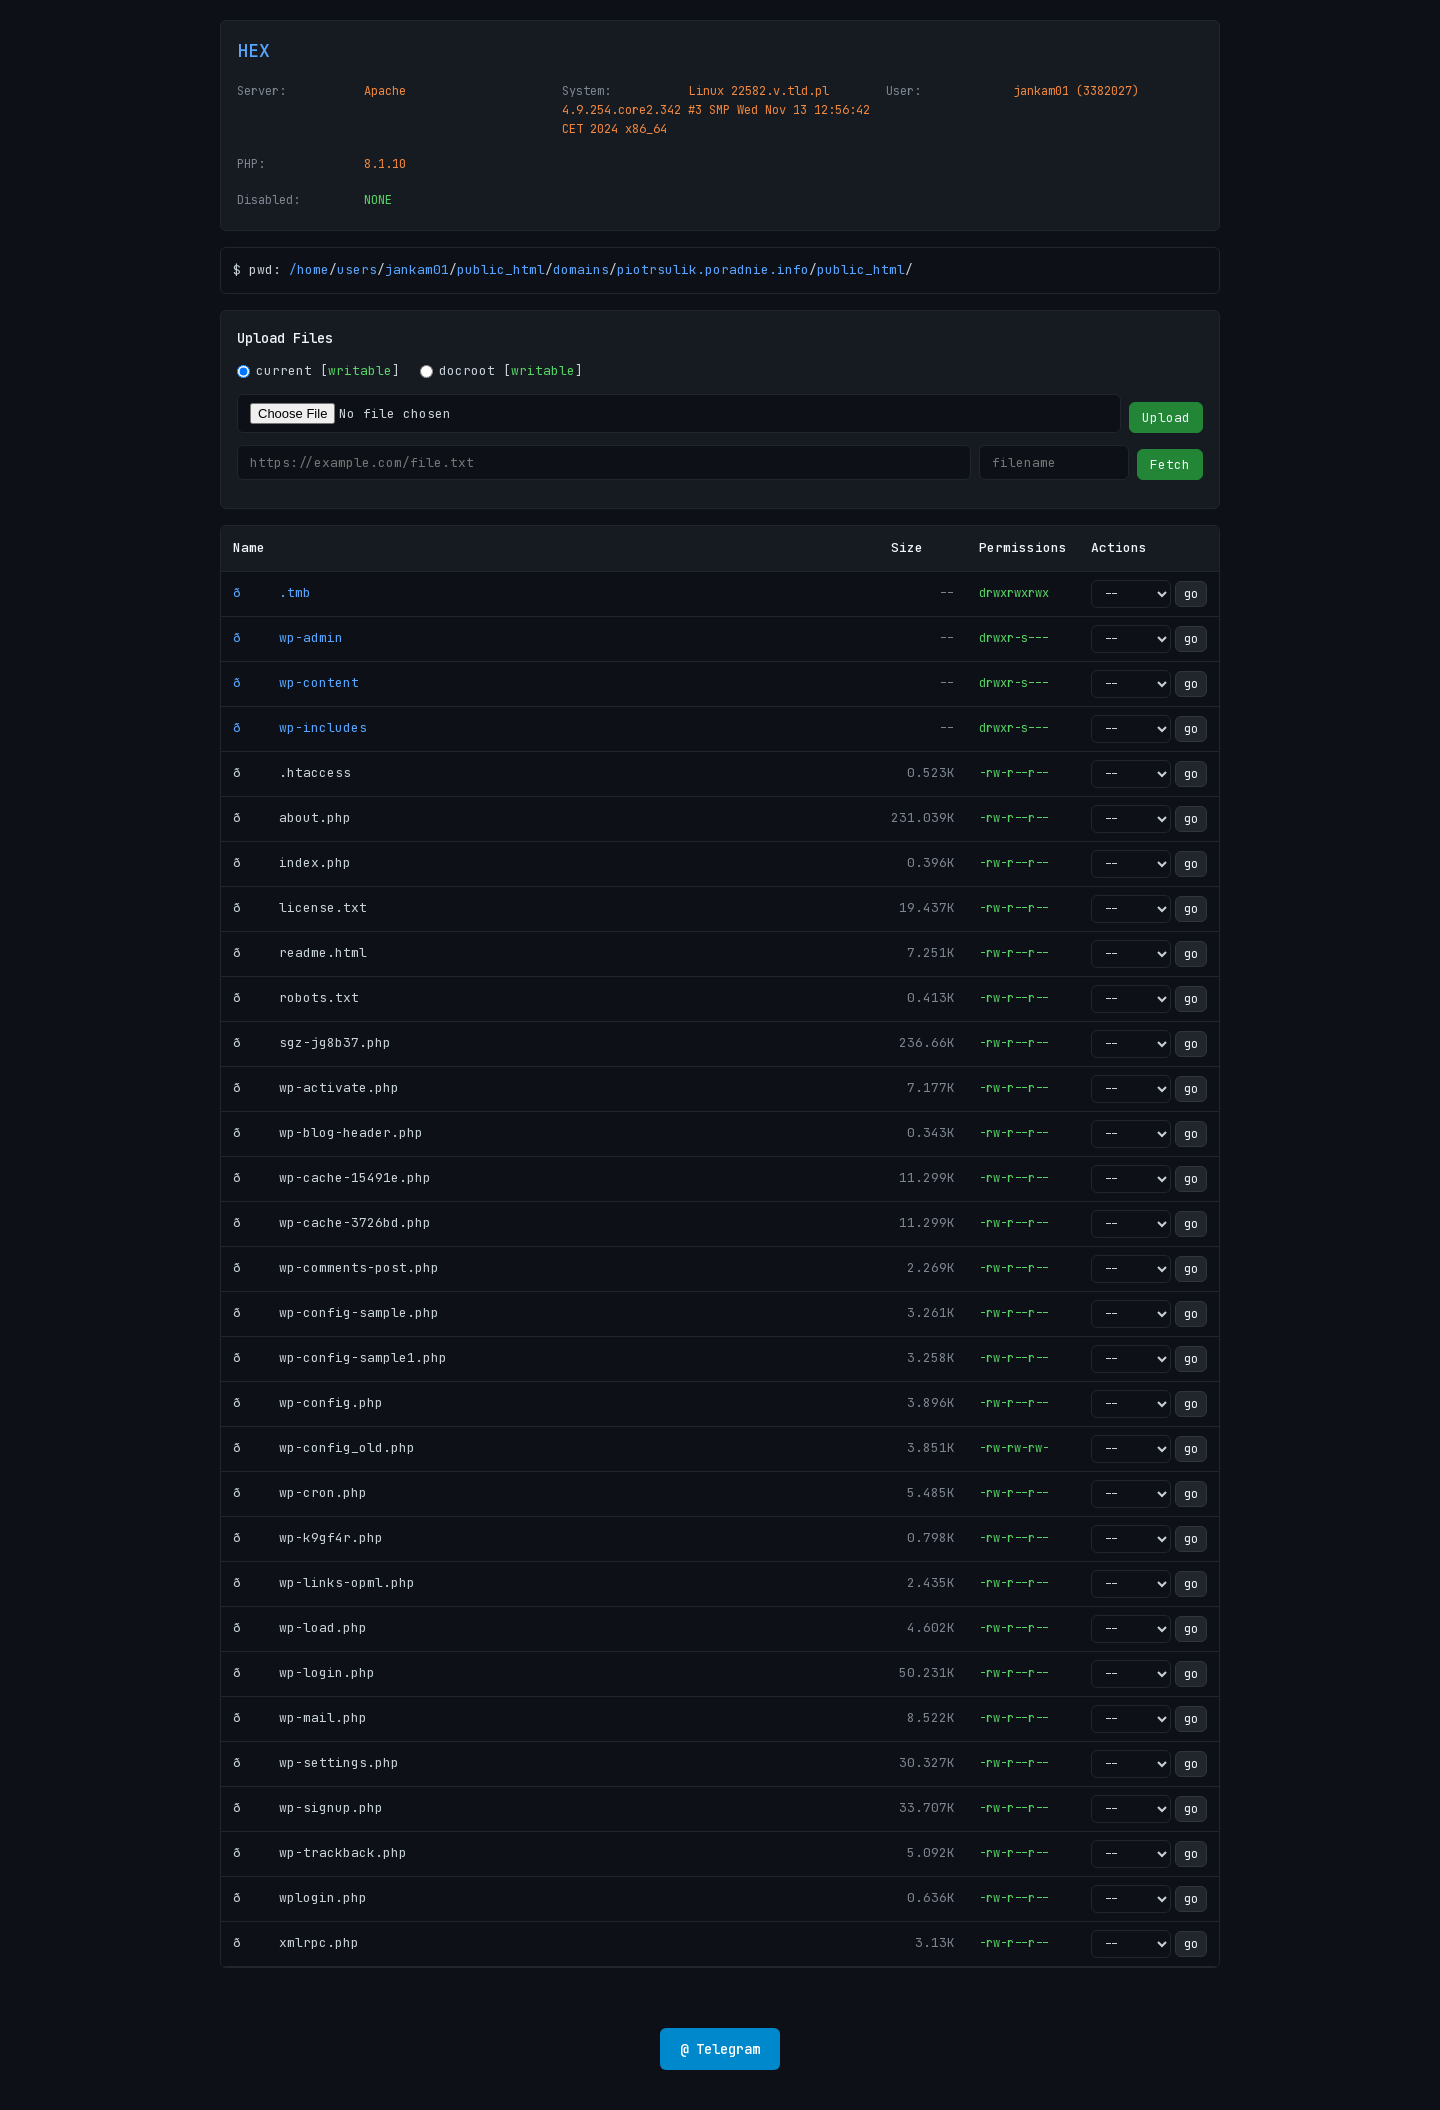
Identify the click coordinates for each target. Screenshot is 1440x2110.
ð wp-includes (300, 727)
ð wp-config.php (308, 1402)
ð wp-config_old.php (324, 1447)
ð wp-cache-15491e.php (332, 1177)
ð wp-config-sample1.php (340, 1357)
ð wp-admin (288, 637)
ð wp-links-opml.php (324, 1582)
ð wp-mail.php (300, 1717)
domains (581, 269)
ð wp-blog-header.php (328, 1132)
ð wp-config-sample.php (336, 1312)
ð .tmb (272, 592)
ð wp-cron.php (300, 1492)
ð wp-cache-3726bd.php (332, 1222)
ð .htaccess (292, 772)
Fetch (1170, 464)
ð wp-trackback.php (320, 1852)
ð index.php (292, 862)
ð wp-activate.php (316, 1087)
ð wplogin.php (300, 1897)
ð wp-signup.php (308, 1807)
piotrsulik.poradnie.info (713, 269)
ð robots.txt (296, 997)
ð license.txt (300, 907)
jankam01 (417, 269)
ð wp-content (296, 682)
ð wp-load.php (300, 1627)
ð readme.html (300, 952)
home (313, 269)
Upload (1166, 417)
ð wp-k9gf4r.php (308, 1537)
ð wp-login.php (304, 1672)
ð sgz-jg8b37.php (312, 1042)
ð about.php (292, 817)
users (357, 269)
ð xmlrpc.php (296, 1942)
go (1191, 594)
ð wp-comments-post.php (336, 1267)
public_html (501, 269)
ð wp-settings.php (316, 1762)
